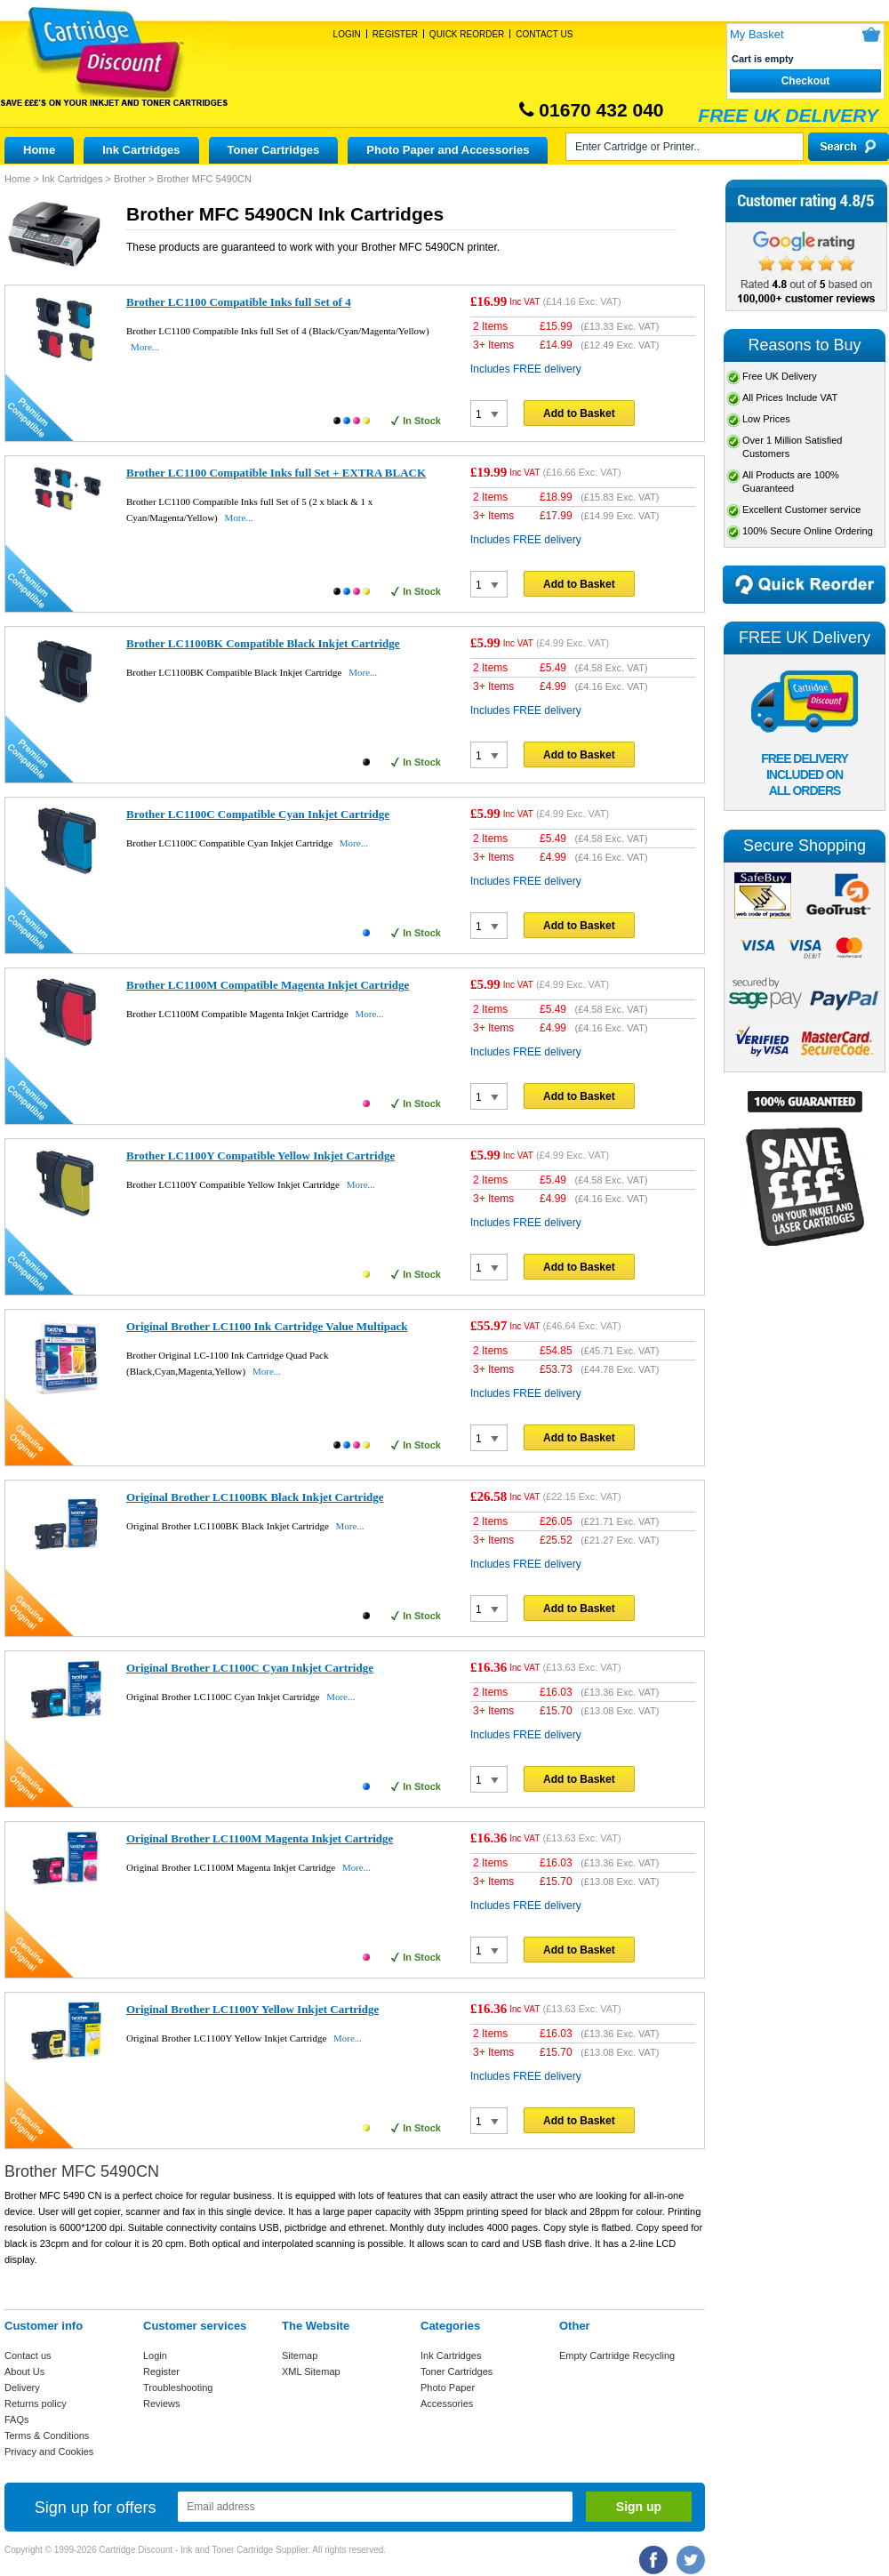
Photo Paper (447, 2387)
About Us (24, 2371)
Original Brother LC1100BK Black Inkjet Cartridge (255, 1497)
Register (395, 34)
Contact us (28, 2355)
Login (347, 34)
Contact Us (544, 34)
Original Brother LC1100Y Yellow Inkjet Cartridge (252, 2009)
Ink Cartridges (141, 149)
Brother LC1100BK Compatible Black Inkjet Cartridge (263, 643)
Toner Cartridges (274, 149)
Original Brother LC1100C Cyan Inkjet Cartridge (249, 1667)
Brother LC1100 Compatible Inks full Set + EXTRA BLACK (276, 472)
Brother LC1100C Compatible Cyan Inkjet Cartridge (257, 814)
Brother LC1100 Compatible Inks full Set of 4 (238, 302)
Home (39, 149)
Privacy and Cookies (48, 2451)
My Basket (757, 34)
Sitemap (299, 2355)
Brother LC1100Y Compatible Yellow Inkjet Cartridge (260, 1155)
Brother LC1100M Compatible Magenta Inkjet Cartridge (267, 984)
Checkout (805, 81)
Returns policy (35, 2403)
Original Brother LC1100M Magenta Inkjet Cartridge (259, 1838)
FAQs (16, 2419)
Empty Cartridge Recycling (617, 2355)
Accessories (446, 2403)
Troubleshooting (177, 2387)
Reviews (161, 2403)
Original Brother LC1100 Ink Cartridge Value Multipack (267, 1326)
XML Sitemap (311, 2371)
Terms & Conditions (46, 2435)
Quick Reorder (466, 34)
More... (145, 346)
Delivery (22, 2387)
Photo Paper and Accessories (447, 149)
